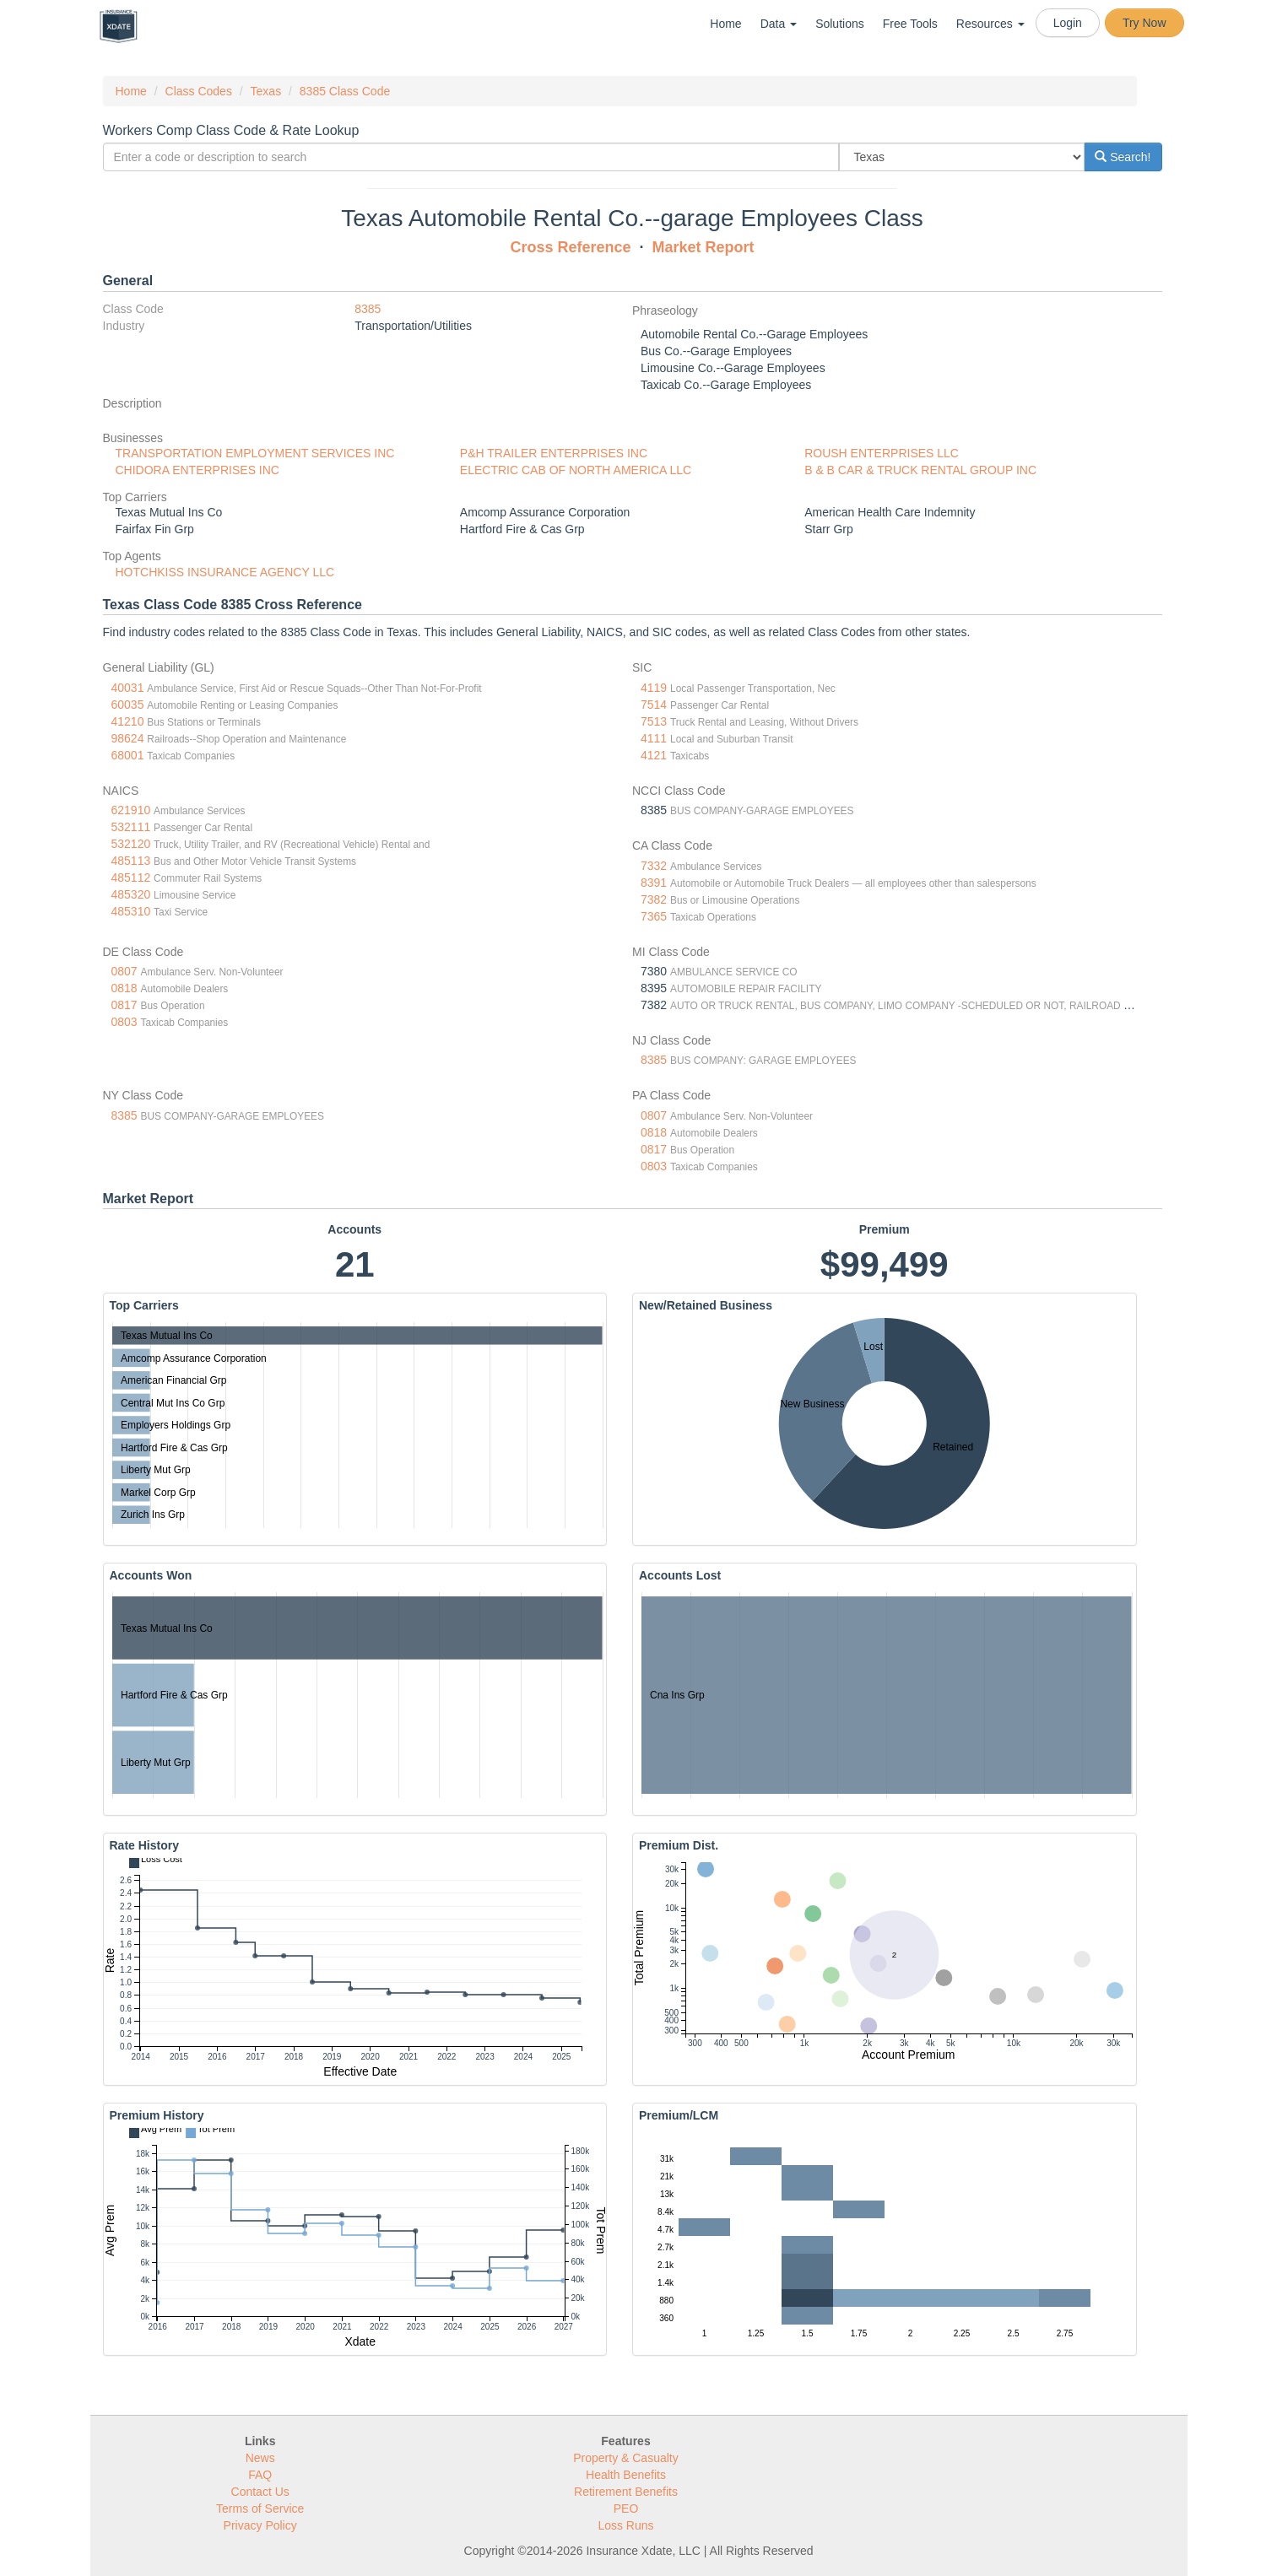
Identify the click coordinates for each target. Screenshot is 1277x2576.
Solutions (839, 23)
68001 (127, 755)
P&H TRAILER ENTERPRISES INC (553, 453)
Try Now (1144, 23)
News (260, 2458)
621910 (131, 810)
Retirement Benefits (626, 2491)
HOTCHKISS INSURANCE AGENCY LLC (225, 572)
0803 (124, 1022)
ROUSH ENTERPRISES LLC (881, 453)
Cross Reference (570, 247)
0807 (124, 971)
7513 (654, 721)
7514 (654, 704)
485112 (131, 877)
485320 (131, 894)
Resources (990, 23)
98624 (127, 738)
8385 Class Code (345, 91)
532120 (131, 844)
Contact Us (260, 2491)
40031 (127, 687)
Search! (1122, 157)
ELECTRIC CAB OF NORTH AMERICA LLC (575, 470)
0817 (124, 1005)
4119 (654, 687)
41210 (127, 721)
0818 (124, 988)
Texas (266, 91)
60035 (127, 704)
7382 (654, 899)
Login (1067, 23)
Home (725, 23)
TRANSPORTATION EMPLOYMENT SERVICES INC (255, 453)
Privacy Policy (260, 2525)
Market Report (703, 247)
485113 (131, 860)
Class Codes (198, 91)
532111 (131, 827)
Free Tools (910, 23)
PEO (626, 2508)
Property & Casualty (626, 2458)
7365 (654, 916)
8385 (367, 309)
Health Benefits (626, 2474)
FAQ (260, 2474)
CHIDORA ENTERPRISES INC (197, 470)
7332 (654, 865)
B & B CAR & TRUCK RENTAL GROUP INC (920, 470)
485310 (131, 911)
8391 (654, 882)
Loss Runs (625, 2525)
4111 (654, 738)
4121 (654, 755)
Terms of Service (260, 2508)
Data (778, 23)
